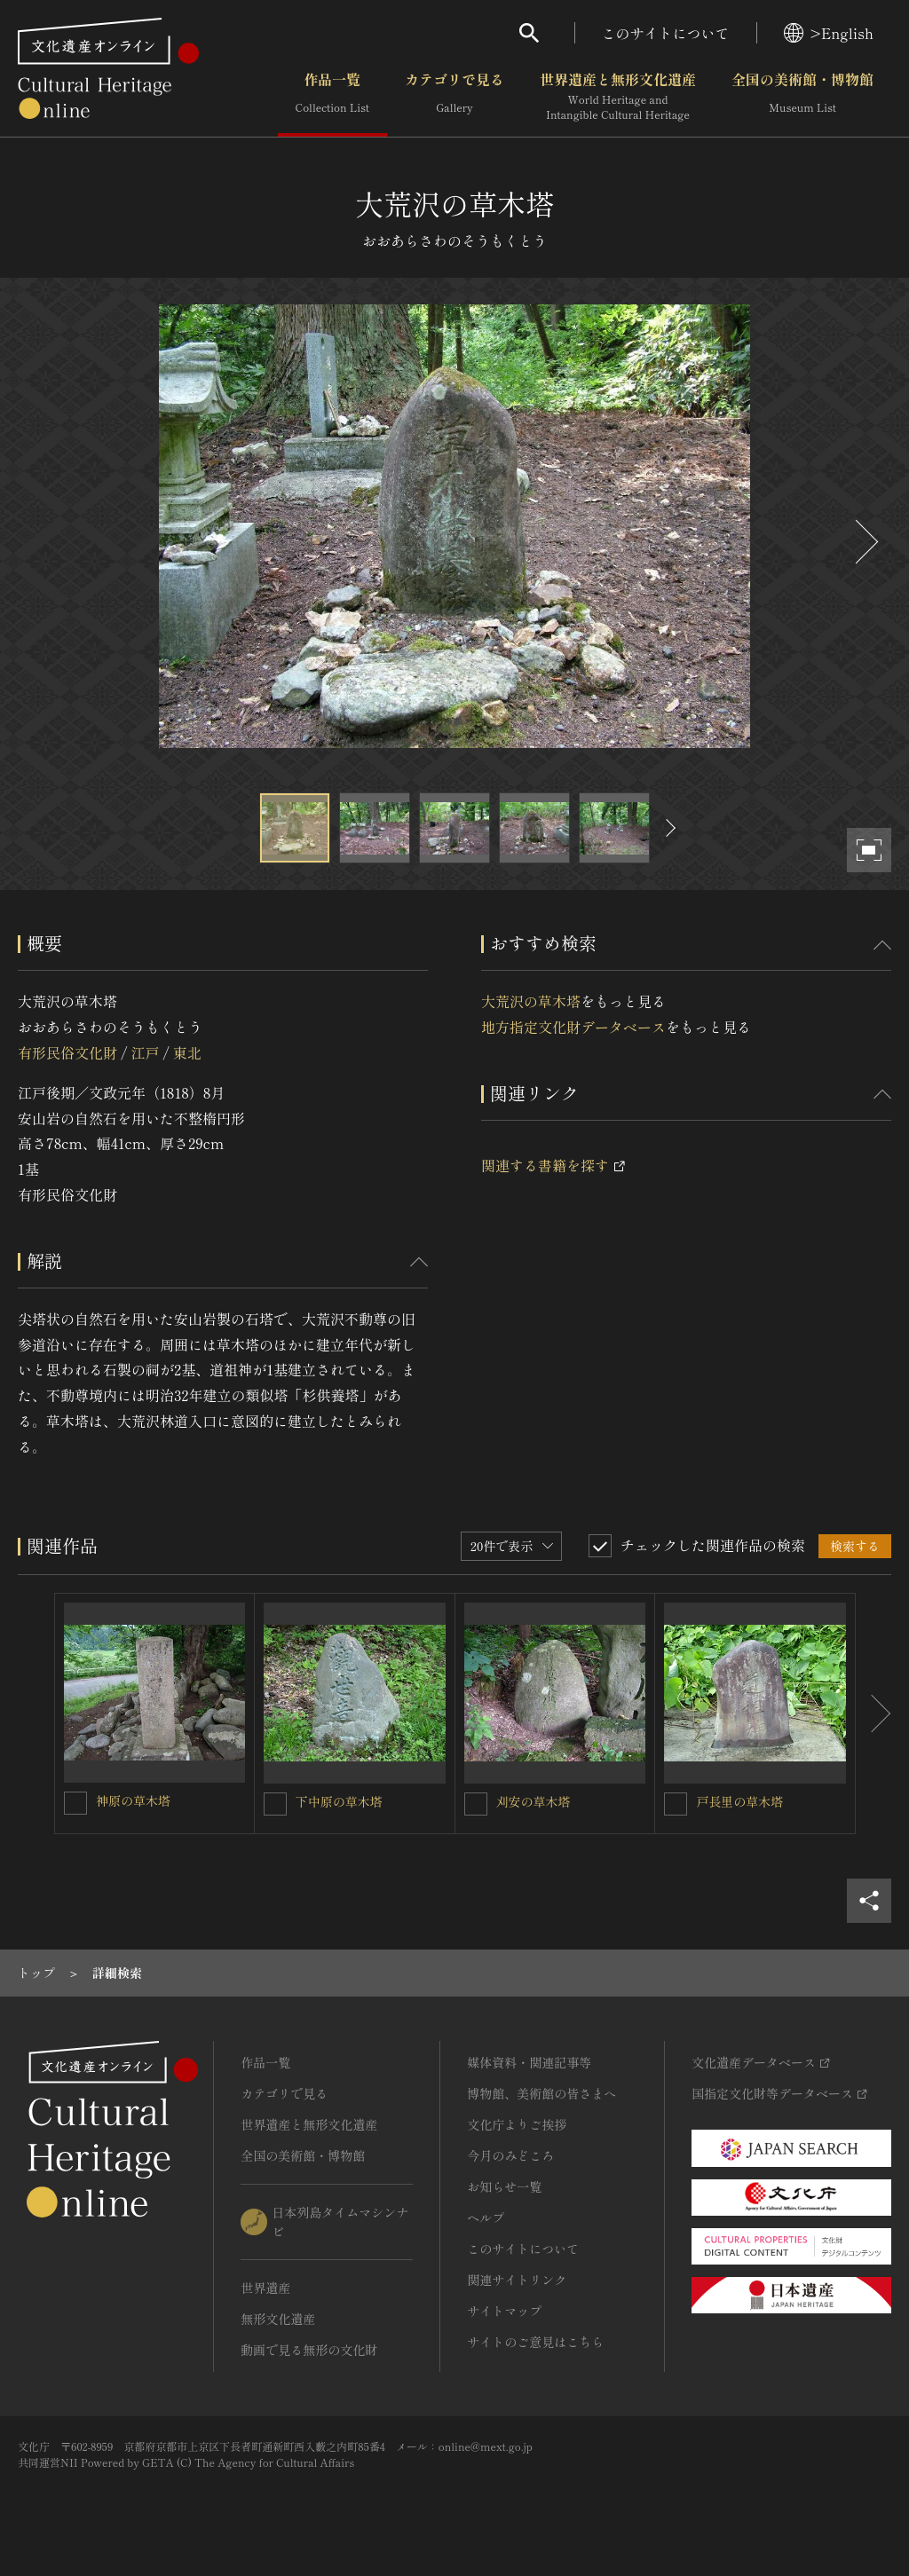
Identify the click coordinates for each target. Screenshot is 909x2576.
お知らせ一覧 (504, 2186)
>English (828, 32)
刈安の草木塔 (533, 1801)
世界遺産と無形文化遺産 (618, 96)
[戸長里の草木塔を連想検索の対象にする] (675, 1804)
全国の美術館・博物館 (802, 96)
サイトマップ (504, 2311)
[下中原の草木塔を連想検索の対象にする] (275, 1804)
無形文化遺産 (278, 2319)
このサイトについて (666, 32)
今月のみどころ (510, 2155)
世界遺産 (265, 2287)
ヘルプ (485, 2217)
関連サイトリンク (516, 2279)
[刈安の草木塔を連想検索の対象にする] (475, 1804)
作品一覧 (332, 96)
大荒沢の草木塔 (531, 1001)
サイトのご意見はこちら (535, 2342)
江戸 (144, 1052)
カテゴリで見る (454, 96)
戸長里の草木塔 (739, 1801)
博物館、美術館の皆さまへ (541, 2093)
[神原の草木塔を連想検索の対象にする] (75, 1803)
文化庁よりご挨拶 (516, 2124)
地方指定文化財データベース (573, 1026)
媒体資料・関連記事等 (529, 2062)
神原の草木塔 (133, 1800)
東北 (187, 1052)
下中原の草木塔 (339, 1801)
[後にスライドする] (864, 541)
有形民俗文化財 (67, 1052)
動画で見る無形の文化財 (309, 2350)
